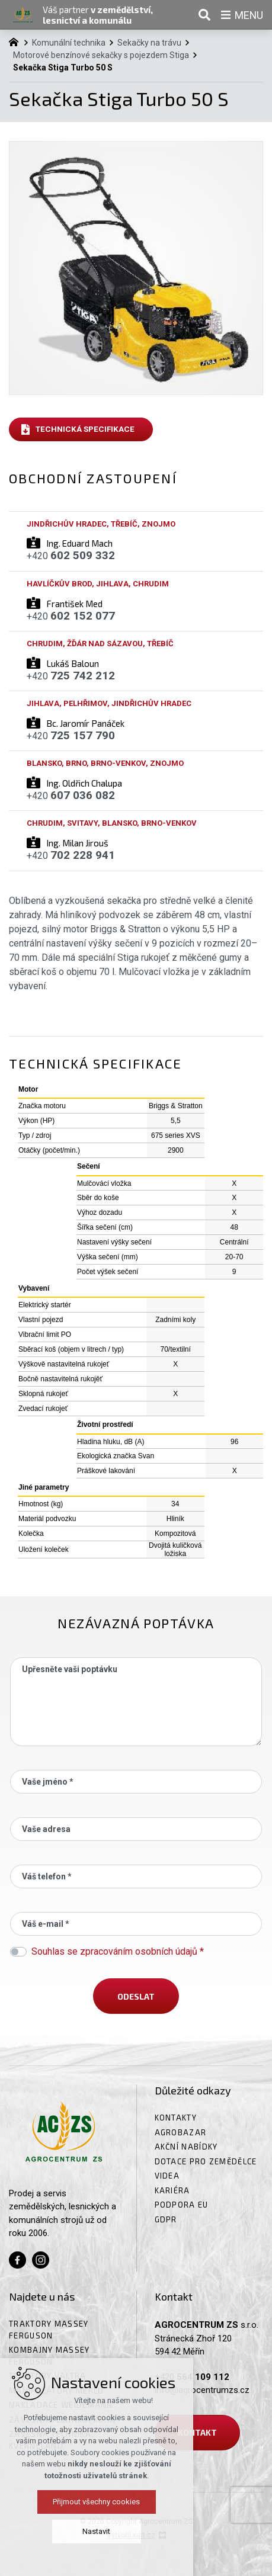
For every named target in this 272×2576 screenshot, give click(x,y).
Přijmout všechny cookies (136, 2501)
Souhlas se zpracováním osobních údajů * (117, 1951)
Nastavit (136, 2531)
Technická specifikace (85, 429)
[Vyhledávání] (204, 15)
